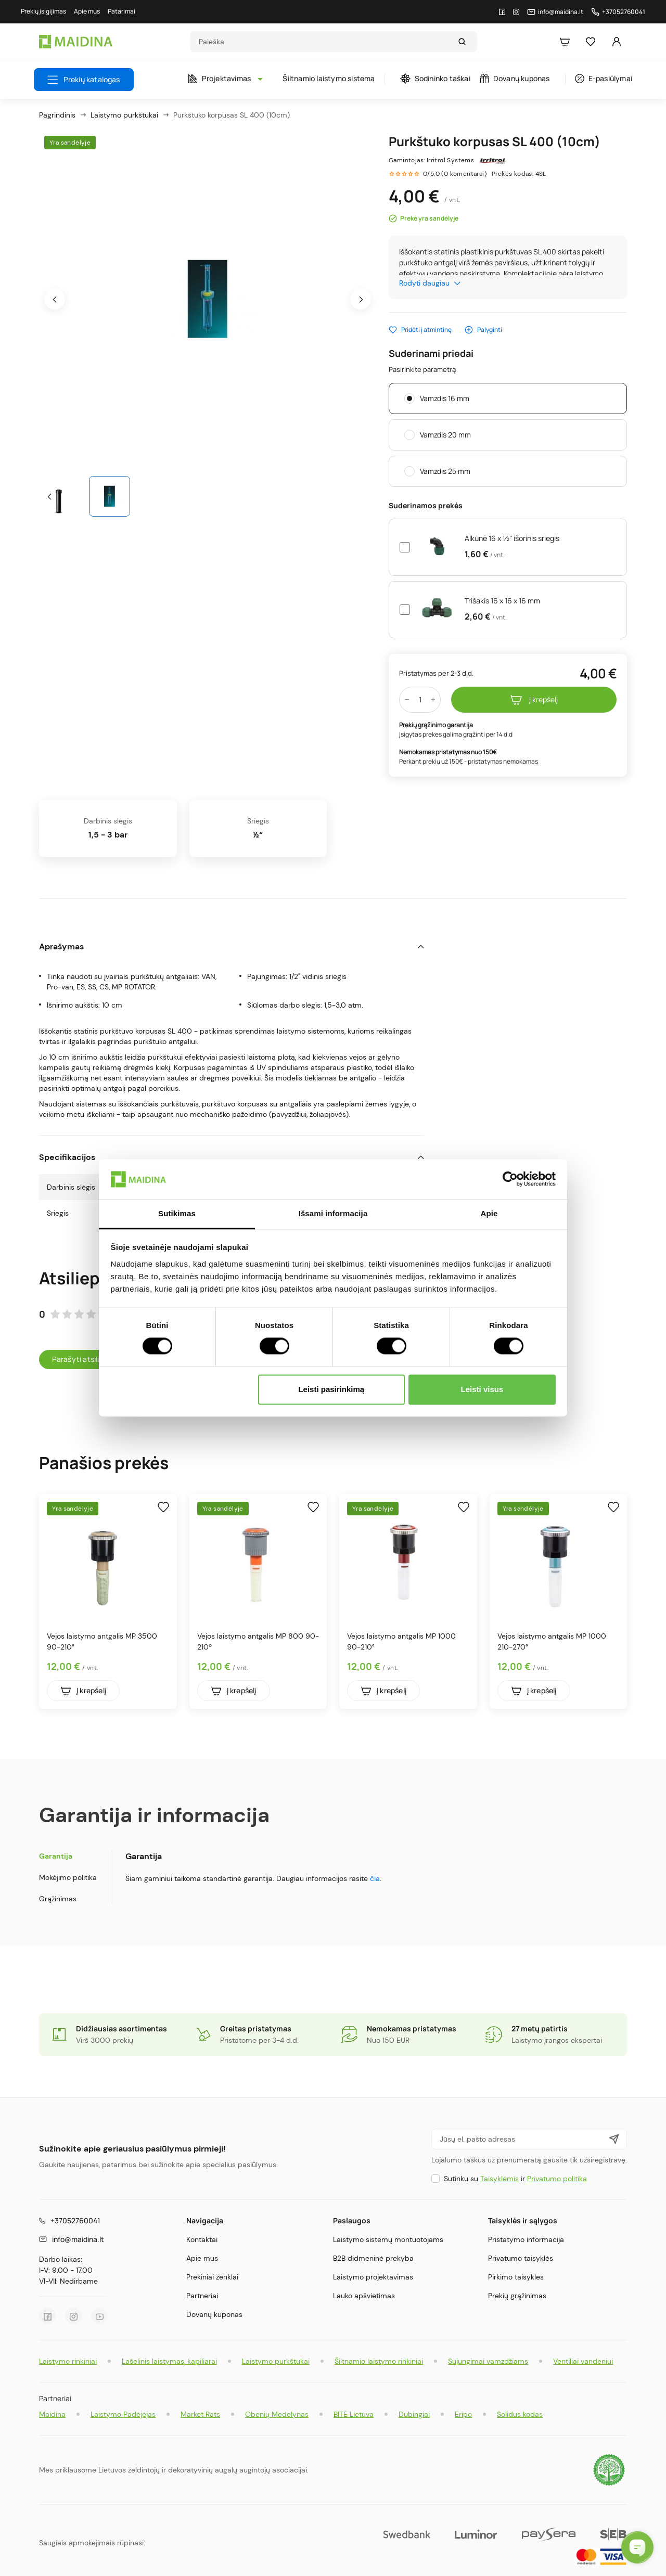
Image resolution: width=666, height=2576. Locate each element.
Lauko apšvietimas (364, 2295)
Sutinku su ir (515, 2178)
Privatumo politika (557, 2178)
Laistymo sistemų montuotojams (388, 2239)
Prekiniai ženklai (212, 2277)
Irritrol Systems (450, 160)
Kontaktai (201, 2239)
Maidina (52, 2414)
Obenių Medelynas (277, 2414)
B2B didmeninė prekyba (373, 2258)
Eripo (463, 2414)
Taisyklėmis (499, 2178)
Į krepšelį (534, 699)
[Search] (323, 41)
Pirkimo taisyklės (516, 2277)
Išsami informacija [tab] (333, 1213)
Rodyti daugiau (429, 283)
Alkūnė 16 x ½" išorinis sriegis (512, 538)
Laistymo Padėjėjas (123, 2414)
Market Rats (200, 2414)
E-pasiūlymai (603, 78)
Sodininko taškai (435, 78)
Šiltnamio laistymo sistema (329, 78)
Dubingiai (414, 2414)
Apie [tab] (489, 1213)
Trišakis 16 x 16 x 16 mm (502, 601)
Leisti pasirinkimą (331, 1389)
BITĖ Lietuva (354, 2414)
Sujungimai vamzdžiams (488, 2361)
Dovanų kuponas (515, 78)
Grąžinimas (57, 1898)
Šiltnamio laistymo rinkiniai (379, 2361)
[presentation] (54, 299)
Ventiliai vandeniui (583, 2361)
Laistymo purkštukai (276, 2361)
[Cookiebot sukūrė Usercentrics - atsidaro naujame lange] (510, 1179)
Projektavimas (223, 78)
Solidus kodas (520, 2414)
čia (375, 1878)
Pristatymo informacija (526, 2239)
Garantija (55, 1856)
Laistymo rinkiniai (68, 2361)
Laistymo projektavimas (373, 2277)
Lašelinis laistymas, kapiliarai (169, 2361)
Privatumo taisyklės (520, 2258)
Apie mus (202, 2258)
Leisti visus (482, 1389)
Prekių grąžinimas (517, 2295)
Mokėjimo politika (68, 1877)
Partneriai (202, 2295)
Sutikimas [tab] (177, 1213)
